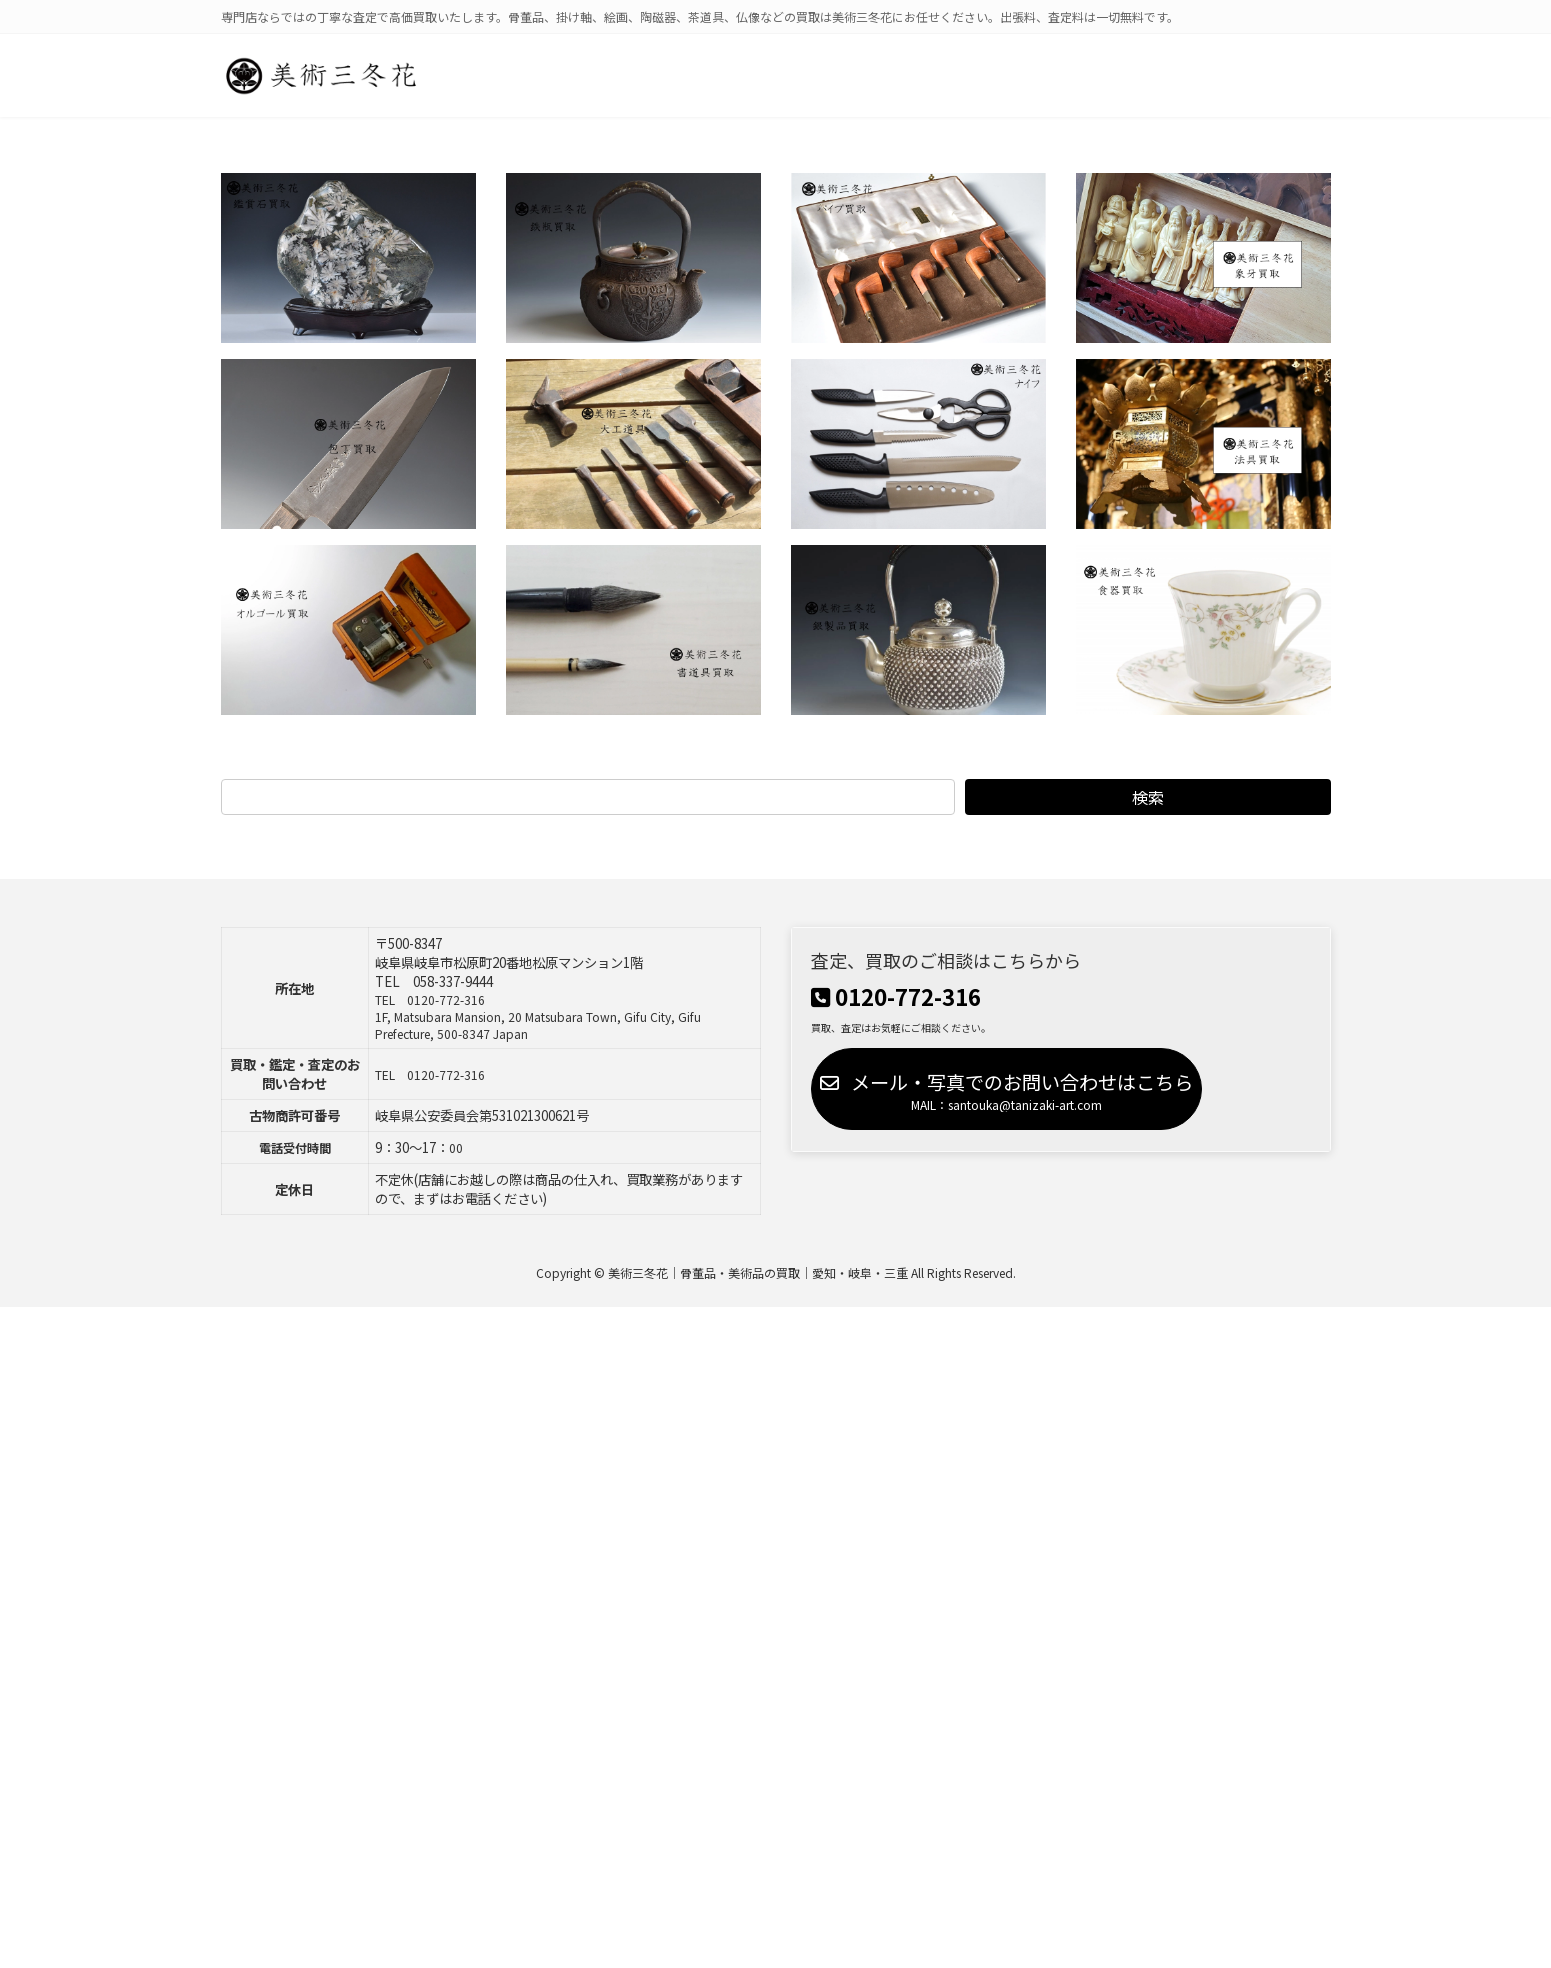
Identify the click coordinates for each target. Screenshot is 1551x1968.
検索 (1147, 797)
